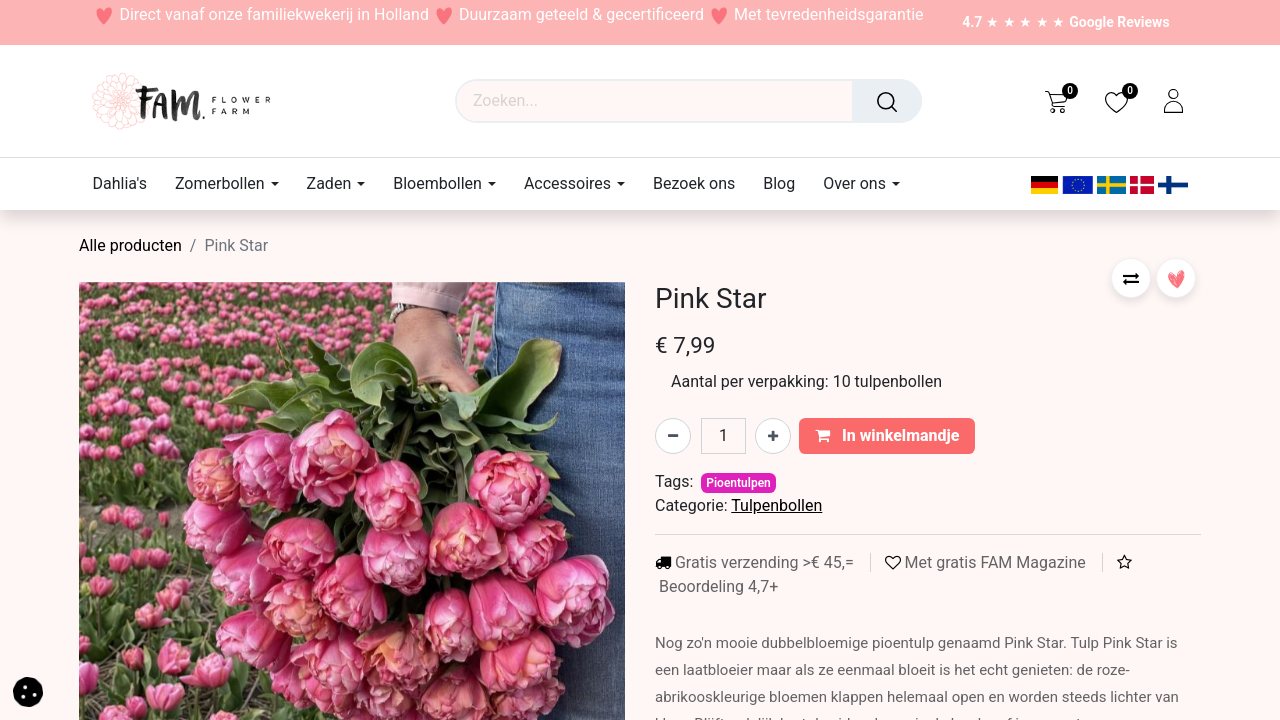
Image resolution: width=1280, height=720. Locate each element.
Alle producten (130, 245)
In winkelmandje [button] (887, 435)
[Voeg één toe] (773, 436)
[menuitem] (127, 183)
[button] (1131, 278)
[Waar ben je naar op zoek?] (887, 101)
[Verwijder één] (673, 436)
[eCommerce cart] (1056, 101)
